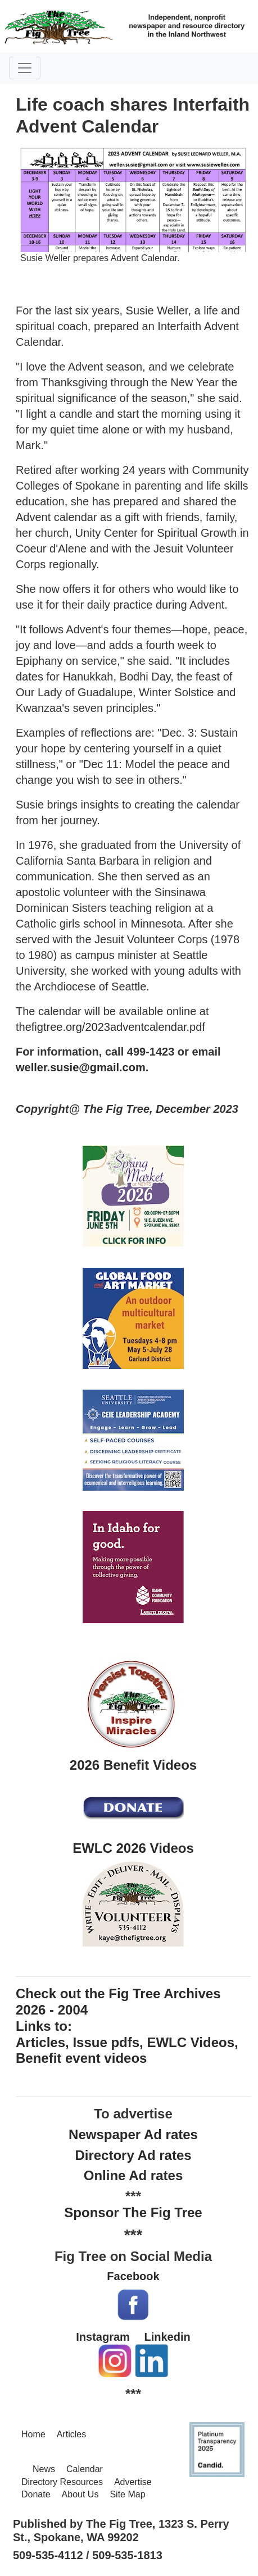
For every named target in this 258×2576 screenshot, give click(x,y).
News (44, 2469)
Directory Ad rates (133, 2155)
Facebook (133, 2276)
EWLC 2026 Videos (133, 1848)
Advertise (133, 2482)
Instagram (103, 2337)
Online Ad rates (133, 2175)
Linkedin (167, 2337)
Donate (36, 2494)
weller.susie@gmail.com (81, 1067)
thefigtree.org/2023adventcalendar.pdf (110, 1027)
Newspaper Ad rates (133, 2134)
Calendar (84, 2469)
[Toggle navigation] (24, 68)
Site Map (127, 2494)
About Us (80, 2494)
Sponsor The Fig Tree (133, 2212)
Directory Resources (62, 2482)
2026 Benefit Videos (133, 1765)
